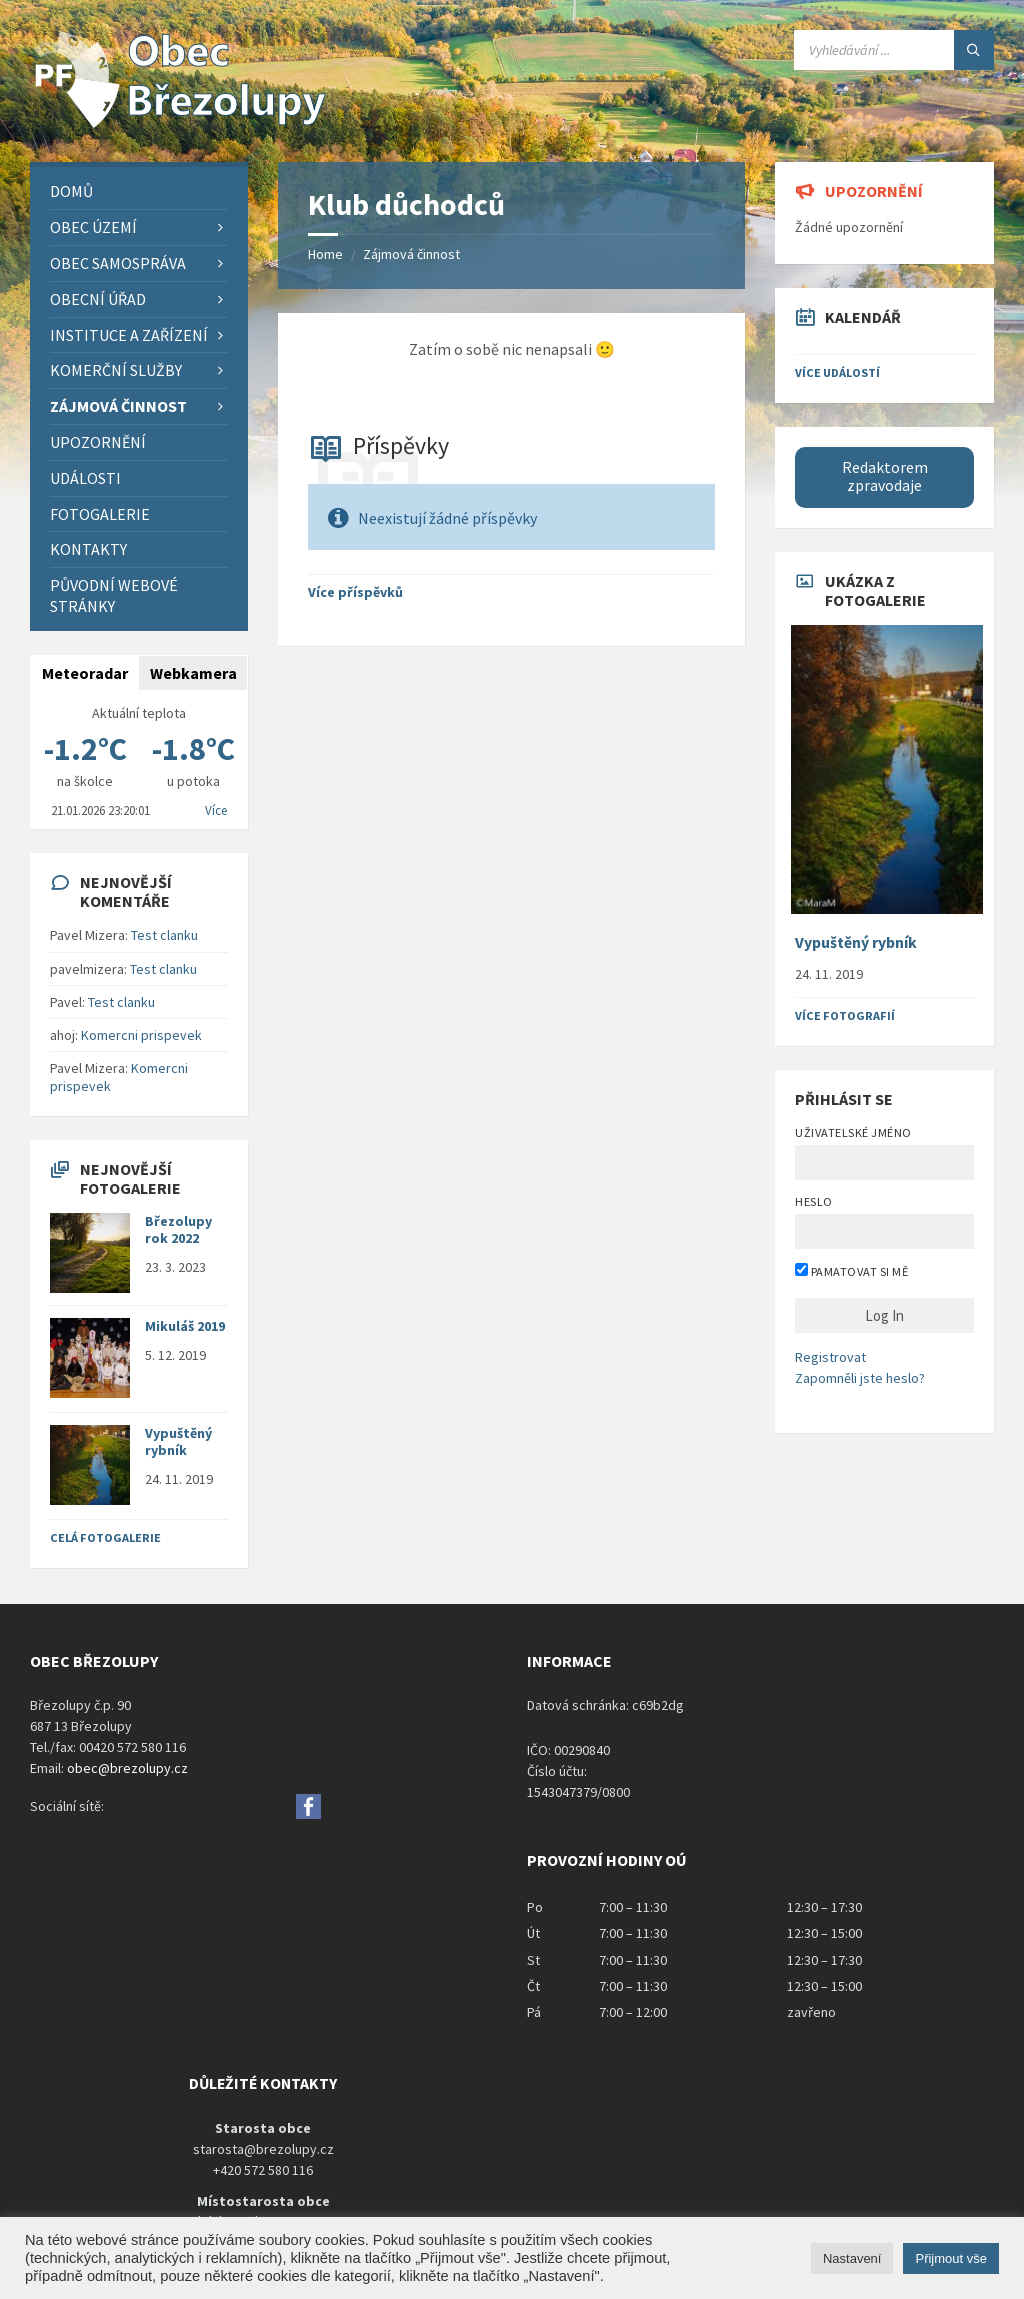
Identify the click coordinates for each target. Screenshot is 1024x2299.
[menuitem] (139, 191)
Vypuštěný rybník (178, 1441)
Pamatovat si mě (851, 1271)
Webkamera (193, 673)
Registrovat (830, 1357)
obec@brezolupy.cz (127, 1768)
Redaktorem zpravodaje (885, 476)
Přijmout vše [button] (951, 2258)
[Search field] (894, 50)
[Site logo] (180, 123)
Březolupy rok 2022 (178, 1229)
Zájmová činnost (411, 254)
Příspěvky (401, 445)
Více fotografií (845, 1015)
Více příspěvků (355, 592)
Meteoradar (85, 673)
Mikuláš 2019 (185, 1326)
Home (325, 254)
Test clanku (164, 935)
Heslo (813, 1201)
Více (216, 810)
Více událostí (837, 372)
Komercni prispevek (141, 1035)
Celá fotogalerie (105, 1537)
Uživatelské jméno (853, 1132)
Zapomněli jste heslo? (860, 1378)
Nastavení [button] (852, 2258)
